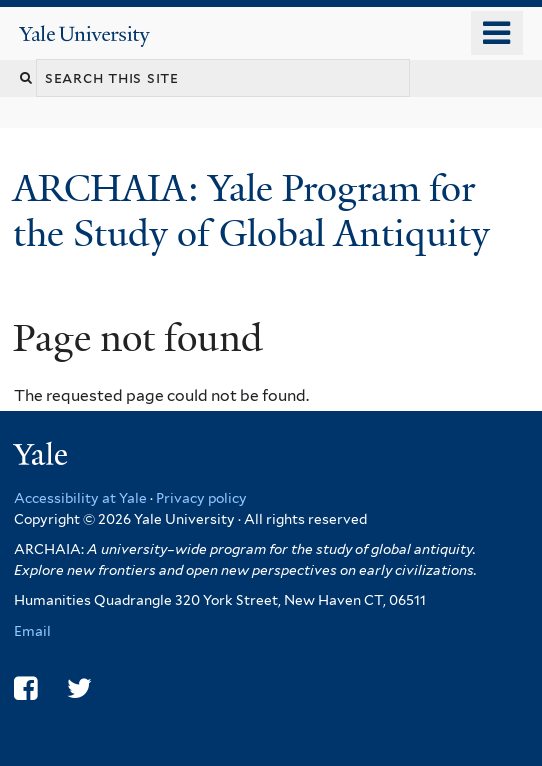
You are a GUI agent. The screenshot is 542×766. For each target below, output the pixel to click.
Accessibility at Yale (80, 498)
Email (32, 631)
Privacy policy (201, 498)
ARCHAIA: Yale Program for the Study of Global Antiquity (256, 210)
